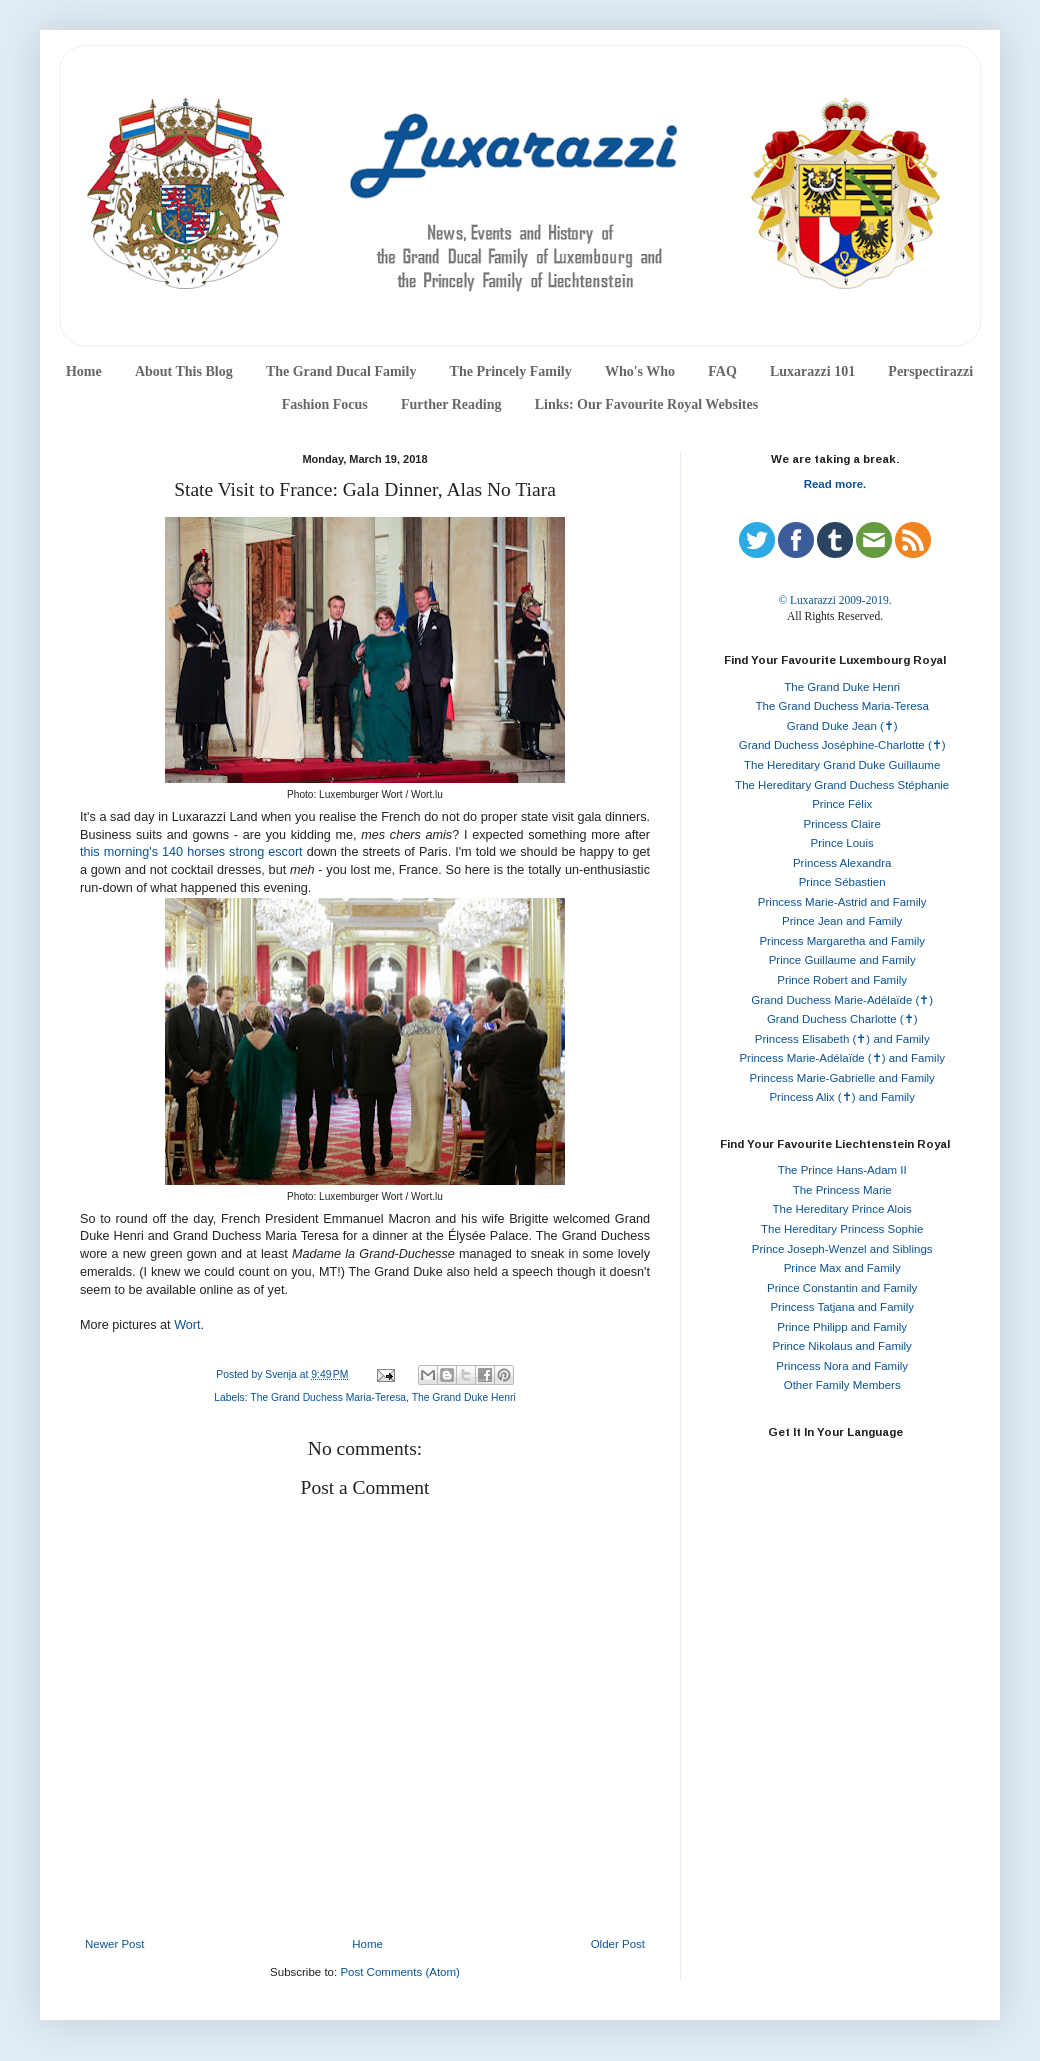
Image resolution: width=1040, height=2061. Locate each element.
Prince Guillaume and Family (842, 960)
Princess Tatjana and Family (842, 1307)
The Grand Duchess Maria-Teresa (328, 1397)
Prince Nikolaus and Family (842, 1346)
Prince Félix (842, 804)
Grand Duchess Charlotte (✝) (842, 1019)
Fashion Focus (325, 404)
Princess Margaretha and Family (842, 941)
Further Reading (451, 404)
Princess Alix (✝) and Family (841, 1097)
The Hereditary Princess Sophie (842, 1229)
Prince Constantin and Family (842, 1288)
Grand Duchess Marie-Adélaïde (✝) (842, 1000)
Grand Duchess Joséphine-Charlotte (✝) (842, 745)
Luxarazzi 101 (812, 371)
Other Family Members (842, 1385)
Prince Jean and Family (842, 921)
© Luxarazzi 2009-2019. (834, 600)
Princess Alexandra (842, 863)
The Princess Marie (842, 1190)
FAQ (722, 371)
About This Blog (184, 371)
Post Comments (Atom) (400, 1972)
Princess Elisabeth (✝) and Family (842, 1039)
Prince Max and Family (842, 1268)
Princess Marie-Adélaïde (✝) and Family (842, 1058)
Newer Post (114, 1944)
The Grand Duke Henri (464, 1397)
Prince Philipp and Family (842, 1327)
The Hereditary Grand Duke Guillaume (842, 765)
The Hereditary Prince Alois (842, 1209)
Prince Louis (842, 843)
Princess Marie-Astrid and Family (842, 902)
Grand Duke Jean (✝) (842, 726)
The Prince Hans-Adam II (842, 1170)
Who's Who (640, 371)
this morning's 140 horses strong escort (191, 852)
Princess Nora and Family (842, 1366)
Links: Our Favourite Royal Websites (647, 404)
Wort (187, 1325)
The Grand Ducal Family (341, 371)
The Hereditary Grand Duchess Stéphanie (842, 785)
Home (84, 371)
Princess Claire (842, 824)
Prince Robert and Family (842, 980)
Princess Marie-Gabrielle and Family (842, 1078)
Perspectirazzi (930, 371)
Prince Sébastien (842, 882)
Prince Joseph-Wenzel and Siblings (842, 1249)
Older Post (618, 1944)
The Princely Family (511, 371)
